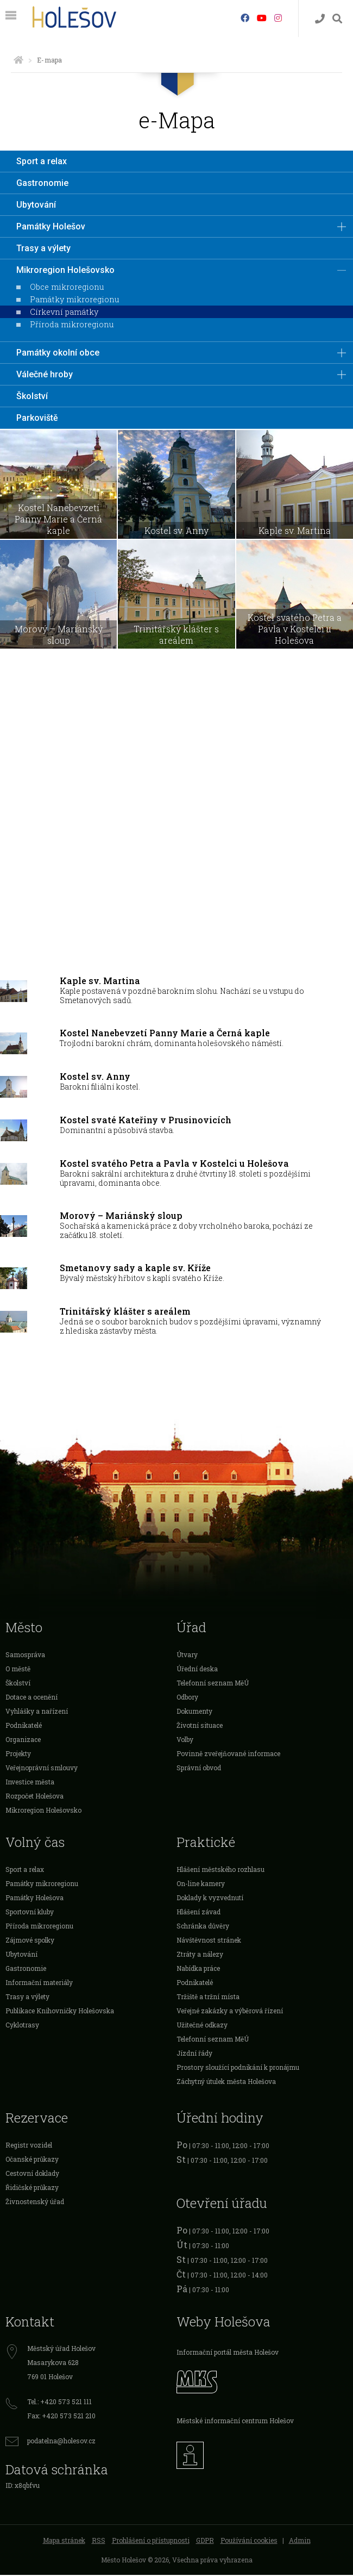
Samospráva (25, 1655)
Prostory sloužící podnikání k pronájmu (238, 2068)
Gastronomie (42, 183)
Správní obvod (199, 1768)
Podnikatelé (23, 1726)
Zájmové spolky (29, 1941)
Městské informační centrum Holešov (235, 2421)
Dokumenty (194, 1712)
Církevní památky (64, 312)
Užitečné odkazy (202, 2025)
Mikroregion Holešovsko (65, 270)
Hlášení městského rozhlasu (220, 1870)
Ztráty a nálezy (200, 1955)
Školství (32, 396)
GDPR (205, 2541)
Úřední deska (197, 1669)
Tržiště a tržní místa (208, 1997)
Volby (185, 1740)
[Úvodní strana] (18, 59)
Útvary (187, 1655)
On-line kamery (201, 1884)
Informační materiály (39, 1983)
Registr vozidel (28, 2146)
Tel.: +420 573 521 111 (59, 2402)
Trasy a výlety (43, 248)
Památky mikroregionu (74, 299)
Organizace (23, 1740)
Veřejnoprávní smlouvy (41, 1768)
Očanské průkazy (32, 2160)
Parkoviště (37, 418)
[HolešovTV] (261, 17)
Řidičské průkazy (32, 2188)
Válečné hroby (44, 374)
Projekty (18, 1754)
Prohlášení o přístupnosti (151, 2541)
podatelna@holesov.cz (61, 2441)
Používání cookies (249, 2541)
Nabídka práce (198, 1969)
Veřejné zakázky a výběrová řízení (230, 2011)
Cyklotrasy (22, 2025)
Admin (300, 2541)
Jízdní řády (194, 2054)
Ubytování (36, 205)
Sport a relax (41, 161)
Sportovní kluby (29, 1912)
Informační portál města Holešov (228, 2353)
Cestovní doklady (32, 2174)
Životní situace (200, 1726)
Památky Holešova (34, 1898)
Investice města (29, 1782)
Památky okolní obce (57, 352)
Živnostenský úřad (34, 2202)
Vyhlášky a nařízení (36, 1712)
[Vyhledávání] (337, 18)
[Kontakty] (320, 18)
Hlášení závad (198, 1912)
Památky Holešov (50, 226)
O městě (17, 1669)
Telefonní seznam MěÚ (213, 1683)
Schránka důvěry (203, 1926)
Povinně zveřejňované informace (228, 1754)
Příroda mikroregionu (72, 324)
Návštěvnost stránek (209, 1941)
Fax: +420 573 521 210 (61, 2416)
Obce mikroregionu (67, 287)
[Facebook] (245, 17)
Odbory (187, 1698)
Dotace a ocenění (31, 1698)
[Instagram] (278, 17)
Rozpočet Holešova (34, 1797)
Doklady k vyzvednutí (210, 1898)
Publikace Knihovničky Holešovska (59, 2011)
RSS (98, 2541)
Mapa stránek (64, 2541)
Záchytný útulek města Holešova (226, 2082)
